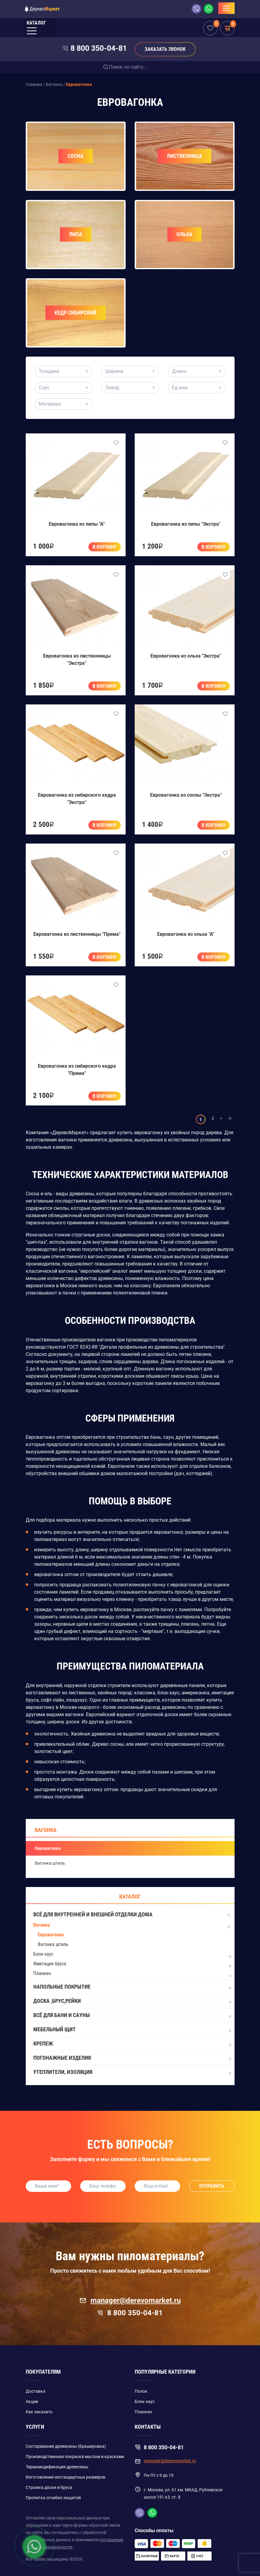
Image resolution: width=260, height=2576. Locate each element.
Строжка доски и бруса (49, 2487)
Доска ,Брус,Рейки (132, 2001)
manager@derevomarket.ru (130, 2300)
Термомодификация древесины (57, 2466)
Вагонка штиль (50, 1863)
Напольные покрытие (132, 1987)
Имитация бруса (49, 1964)
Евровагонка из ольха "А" (185, 934)
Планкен (42, 1973)
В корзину (105, 547)
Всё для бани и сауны (132, 2015)
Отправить (211, 2186)
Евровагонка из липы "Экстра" (185, 524)
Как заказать (39, 2411)
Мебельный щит (132, 2029)
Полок (141, 2391)
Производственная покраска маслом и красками (75, 2456)
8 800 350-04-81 (99, 48)
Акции (32, 2401)
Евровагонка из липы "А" (77, 524)
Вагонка (46, 1830)
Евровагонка (48, 1848)
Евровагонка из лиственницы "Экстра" (77, 659)
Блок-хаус (43, 1954)
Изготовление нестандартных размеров (65, 2477)
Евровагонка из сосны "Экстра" (186, 795)
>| (230, 1118)
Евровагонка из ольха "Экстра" (185, 656)
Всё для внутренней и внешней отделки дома (132, 1914)
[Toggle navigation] (226, 8)
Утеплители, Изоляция (132, 2072)
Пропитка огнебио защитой (53, 2497)
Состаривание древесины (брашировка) (66, 2446)
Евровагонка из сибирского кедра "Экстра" (77, 798)
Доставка (35, 2391)
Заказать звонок (165, 49)
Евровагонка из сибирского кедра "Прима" (77, 1069)
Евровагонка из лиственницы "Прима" (76, 934)
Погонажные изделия (132, 2058)
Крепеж (132, 2044)
